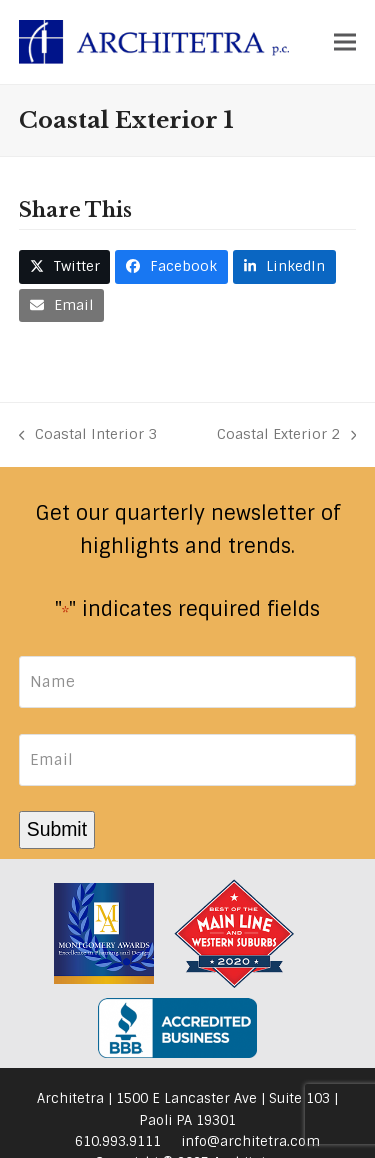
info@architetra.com (250, 1141)
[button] (345, 41)
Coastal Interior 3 (88, 435)
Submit (57, 829)
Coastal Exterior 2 (287, 435)
